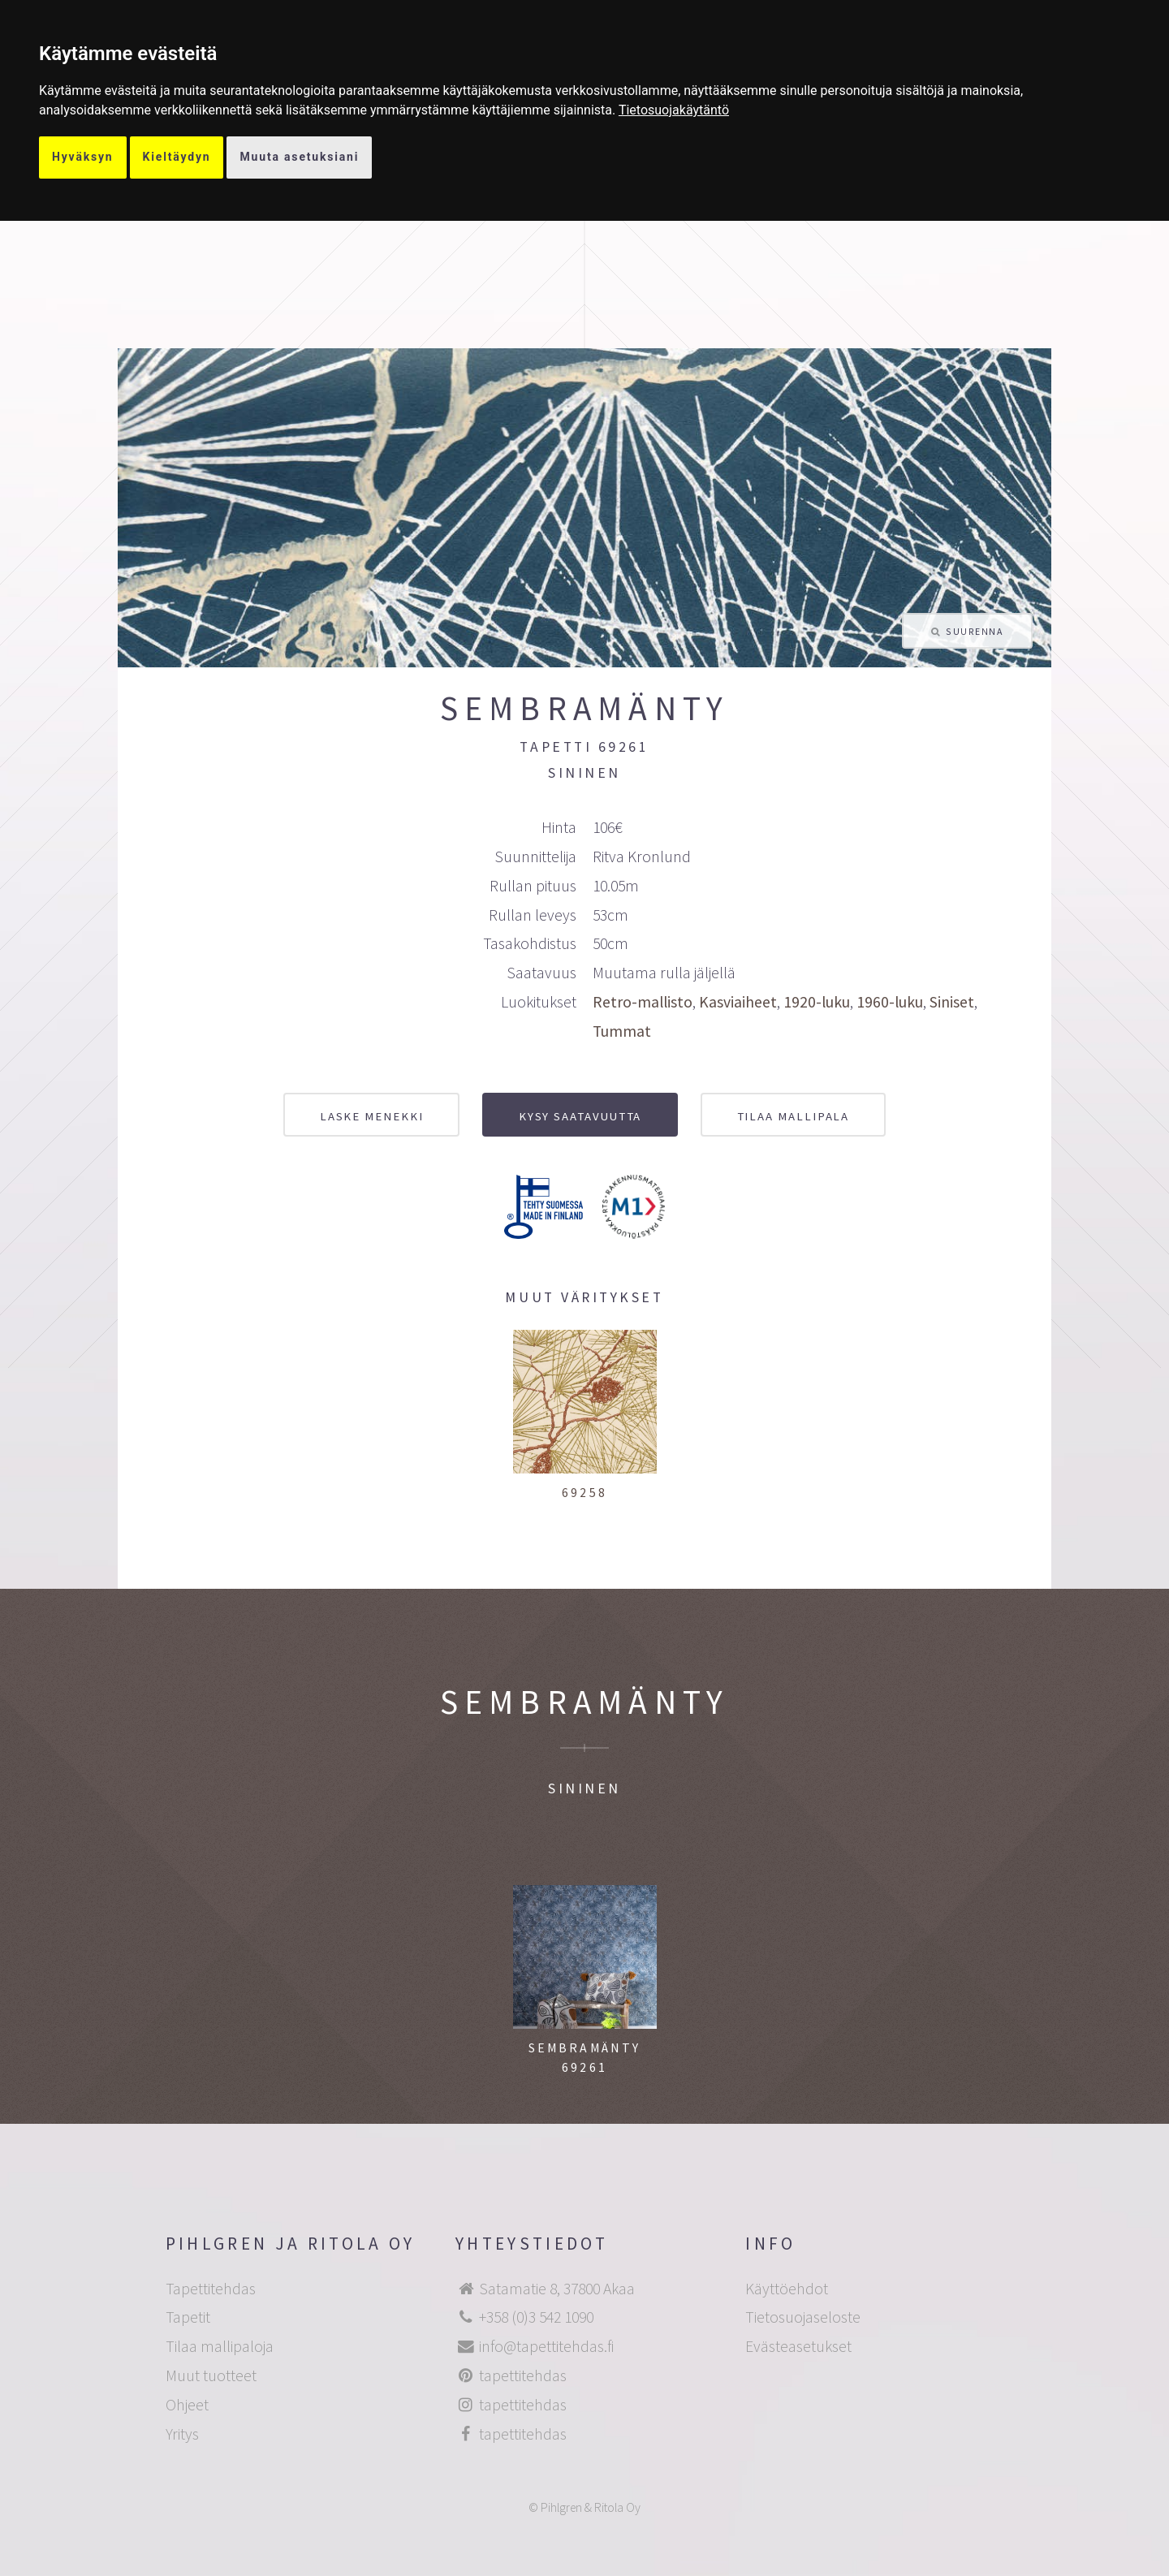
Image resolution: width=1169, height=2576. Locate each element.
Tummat (622, 1031)
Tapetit (188, 2317)
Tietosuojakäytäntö (674, 110)
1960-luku (889, 1002)
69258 (584, 1492)
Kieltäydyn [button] (177, 156)
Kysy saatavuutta (580, 1116)
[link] (674, 110)
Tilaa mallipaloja (220, 2346)
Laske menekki (372, 1116)
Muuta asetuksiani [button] (299, 156)
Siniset (952, 1002)
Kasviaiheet (738, 1002)
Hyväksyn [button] (83, 156)
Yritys (182, 2434)
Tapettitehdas (211, 2288)
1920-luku (816, 1002)
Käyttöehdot (786, 2288)
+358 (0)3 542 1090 (536, 2317)
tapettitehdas (523, 2375)
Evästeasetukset (798, 2346)
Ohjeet (187, 2404)
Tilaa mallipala (793, 1116)
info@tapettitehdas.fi (546, 2346)
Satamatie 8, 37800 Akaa (557, 2288)
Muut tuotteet (211, 2375)
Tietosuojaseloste (803, 2317)
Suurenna (974, 631)
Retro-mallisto (642, 1002)
